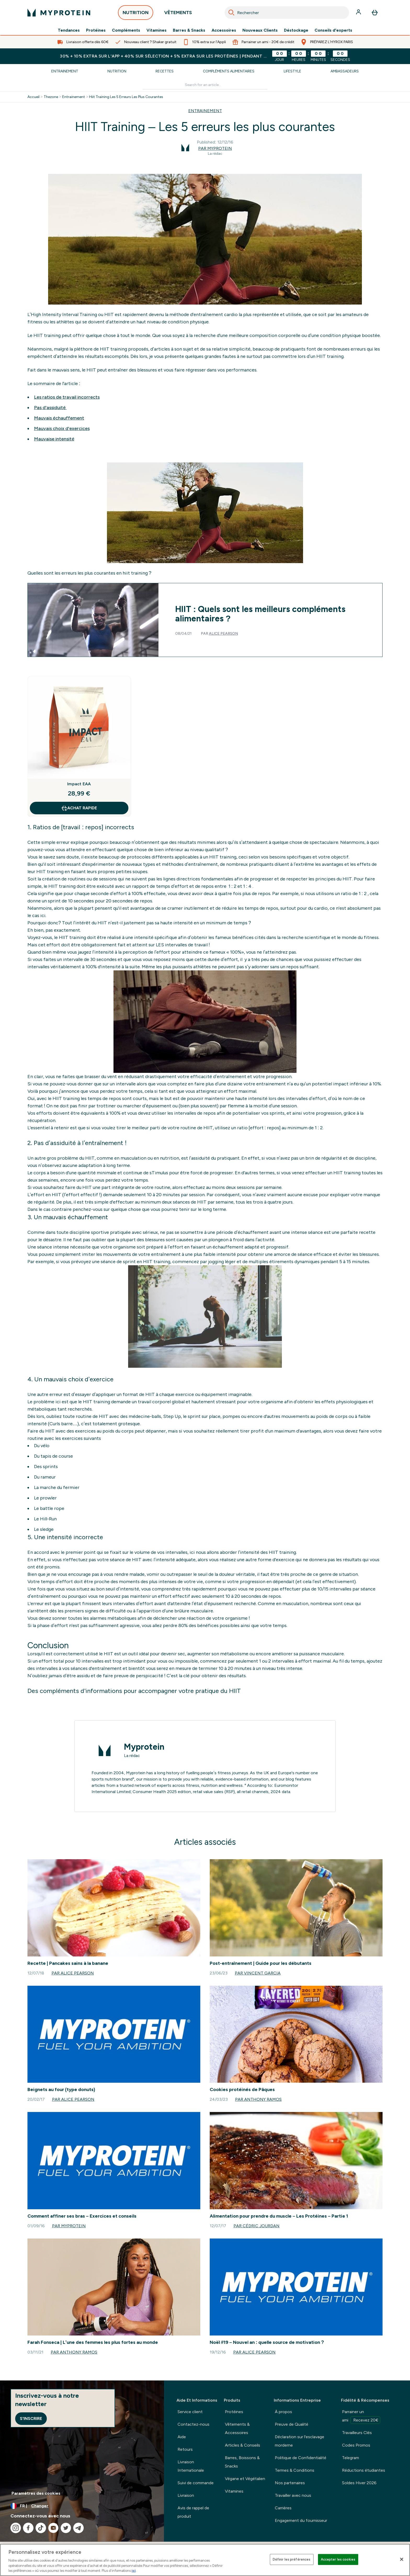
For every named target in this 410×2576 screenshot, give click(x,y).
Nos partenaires (290, 2482)
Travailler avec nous (293, 2495)
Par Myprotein (215, 148)
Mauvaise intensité (54, 439)
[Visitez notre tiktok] (41, 2528)
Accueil (33, 97)
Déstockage (296, 30)
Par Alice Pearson (73, 1973)
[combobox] (287, 12)
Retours (185, 2449)
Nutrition (116, 71)
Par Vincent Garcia (258, 1973)
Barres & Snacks (189, 30)
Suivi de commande (196, 2482)
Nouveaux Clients (260, 30)
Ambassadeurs (345, 71)
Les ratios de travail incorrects (67, 397)
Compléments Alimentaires (228, 71)
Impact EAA (79, 783)
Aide (182, 2436)
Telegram (350, 2457)
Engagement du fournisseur (301, 2520)
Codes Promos (356, 2445)
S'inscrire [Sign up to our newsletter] (31, 2418)
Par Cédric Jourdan (257, 2225)
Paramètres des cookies (36, 2493)
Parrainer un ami (361, 2416)
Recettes (165, 71)
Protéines (96, 30)
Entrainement (64, 71)
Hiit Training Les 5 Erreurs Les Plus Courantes (126, 97)
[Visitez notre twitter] (66, 2528)
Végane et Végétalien (245, 2478)
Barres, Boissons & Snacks (242, 2462)
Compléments (126, 30)
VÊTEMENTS (178, 14)
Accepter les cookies (338, 2559)
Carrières (283, 2507)
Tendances (69, 30)
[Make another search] (205, 85)
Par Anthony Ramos (258, 2099)
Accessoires (224, 30)
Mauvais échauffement (59, 418)
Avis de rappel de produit (193, 2512)
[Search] (231, 12)
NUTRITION (136, 14)
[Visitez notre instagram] (15, 2528)
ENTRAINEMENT (205, 110)
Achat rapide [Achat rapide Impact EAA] (79, 808)
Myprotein (144, 1746)
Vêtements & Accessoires (237, 2428)
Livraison (186, 2495)
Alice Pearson (223, 633)
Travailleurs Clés (357, 2432)
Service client (190, 2411)
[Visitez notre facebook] (28, 2528)
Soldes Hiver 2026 (359, 2482)
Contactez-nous (193, 2424)
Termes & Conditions (294, 2470)
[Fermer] (401, 2559)
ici (134, 2571)
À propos (283, 2411)
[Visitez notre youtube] (53, 2528)
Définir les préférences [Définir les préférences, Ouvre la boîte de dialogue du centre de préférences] (292, 2559)
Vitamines (156, 30)
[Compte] (359, 12)
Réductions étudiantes (363, 2470)
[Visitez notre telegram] (78, 2528)
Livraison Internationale (191, 2466)
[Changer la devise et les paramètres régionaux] (81, 2506)
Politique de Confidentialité (300, 2457)
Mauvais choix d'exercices (62, 428)
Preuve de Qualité (291, 2424)
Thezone (51, 97)
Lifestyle (292, 71)
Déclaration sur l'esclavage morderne (299, 2441)
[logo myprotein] (58, 12)
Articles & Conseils (242, 2445)
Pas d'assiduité (50, 407)
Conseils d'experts (333, 30)
